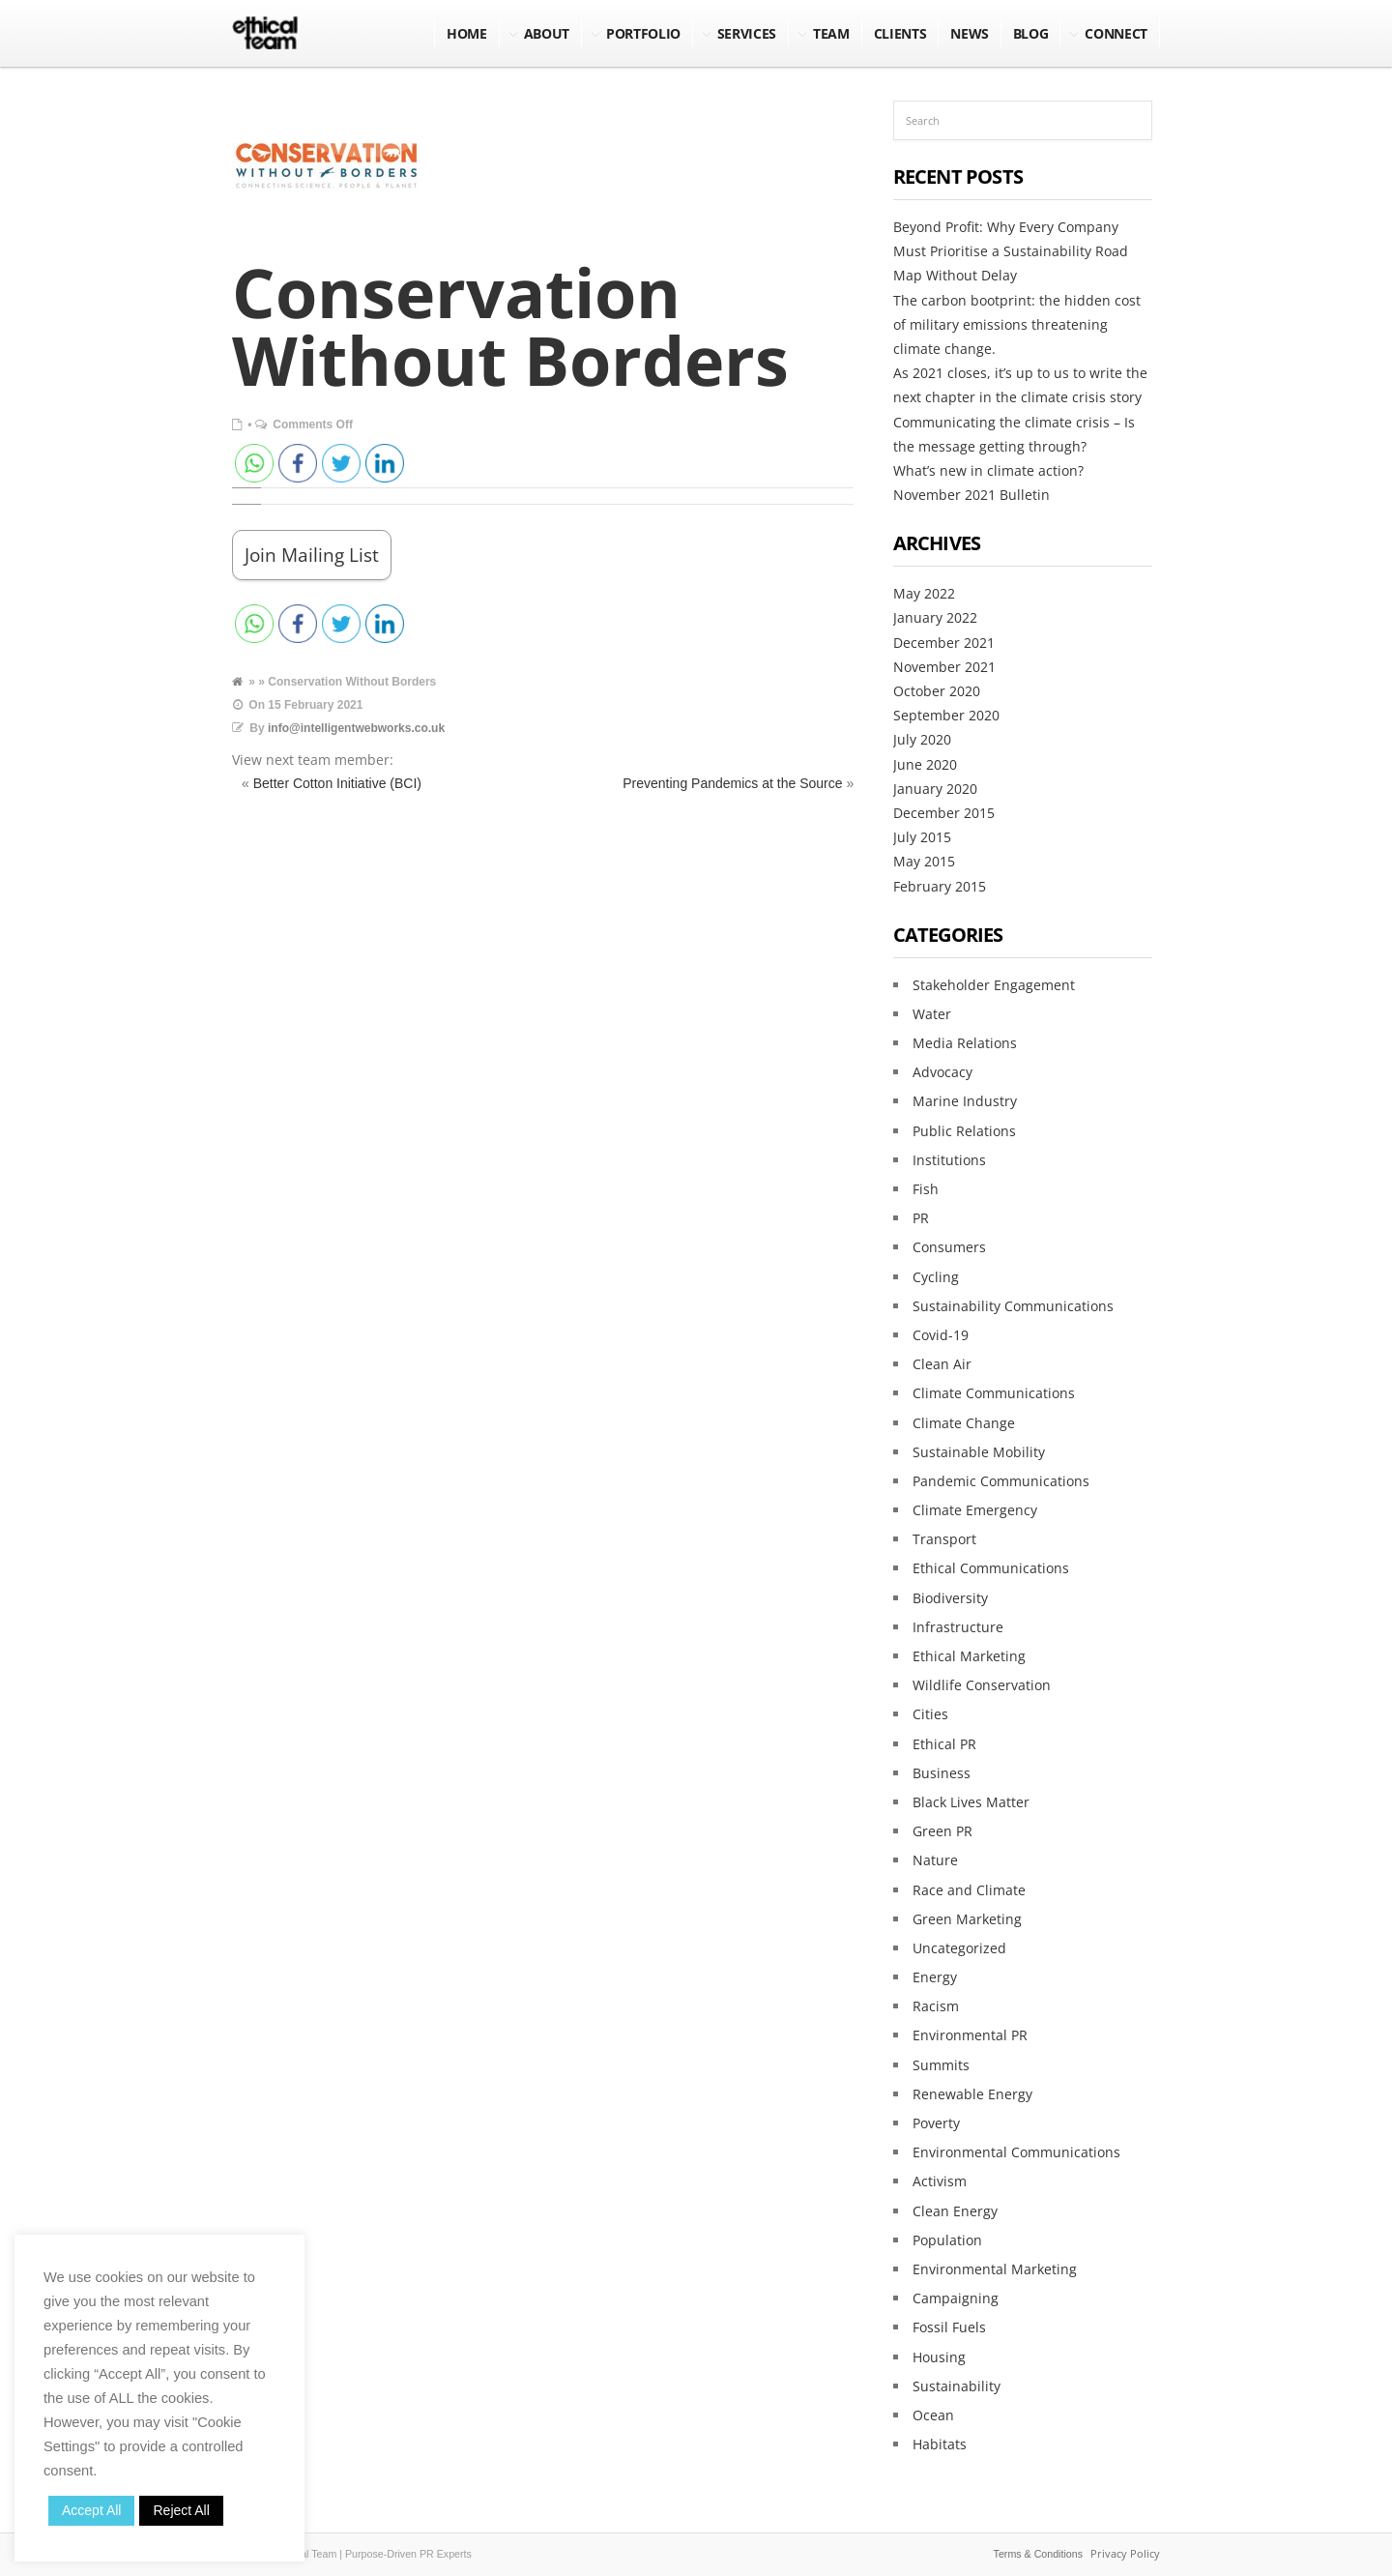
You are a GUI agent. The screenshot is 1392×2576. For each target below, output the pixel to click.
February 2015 (939, 886)
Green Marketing (967, 1919)
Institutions (949, 1160)
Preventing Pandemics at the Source (732, 783)
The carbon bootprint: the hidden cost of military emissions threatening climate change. (1017, 324)
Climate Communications (994, 1393)
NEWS (969, 33)
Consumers (949, 1247)
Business (942, 1773)
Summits (941, 2065)
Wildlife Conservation (982, 1685)
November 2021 (944, 667)
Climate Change (964, 1423)
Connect (1116, 33)
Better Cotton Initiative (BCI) (337, 783)
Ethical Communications (991, 1568)
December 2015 (944, 813)
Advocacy (942, 1072)
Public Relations (964, 1131)
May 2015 (924, 861)
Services (746, 33)
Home (467, 33)
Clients (900, 33)
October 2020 (936, 691)
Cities (930, 1714)
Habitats (940, 2444)
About (546, 33)
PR (921, 1218)
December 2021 (944, 642)
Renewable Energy (972, 2094)
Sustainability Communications (1013, 1306)
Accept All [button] (91, 2510)
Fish (926, 1189)
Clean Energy (955, 2211)
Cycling (936, 1277)
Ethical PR (944, 1744)
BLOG (1031, 33)
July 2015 (922, 837)
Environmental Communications (1016, 2152)
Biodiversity (950, 1598)
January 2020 (935, 788)
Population (947, 2240)
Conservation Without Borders (510, 326)
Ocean (933, 2415)
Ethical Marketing (969, 1656)
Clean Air (942, 1364)
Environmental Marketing (995, 2269)
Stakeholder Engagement (994, 985)
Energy (935, 1977)
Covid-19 (941, 1335)
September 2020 (946, 715)
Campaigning (956, 2298)
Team (831, 33)
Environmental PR (970, 2035)
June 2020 (925, 764)
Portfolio (643, 33)
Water (932, 1014)
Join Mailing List (312, 555)
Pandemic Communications (1001, 1481)
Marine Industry (965, 1101)
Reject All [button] (181, 2510)
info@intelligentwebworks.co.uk (356, 728)
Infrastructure (958, 1627)
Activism (940, 2181)
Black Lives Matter (971, 1802)
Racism (936, 2006)
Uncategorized (959, 1948)
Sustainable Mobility (979, 1452)
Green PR (942, 1831)
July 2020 (922, 739)
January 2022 (935, 617)
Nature (935, 1860)
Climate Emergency (975, 1510)
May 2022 (924, 593)
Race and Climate (969, 1890)
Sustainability (956, 2386)
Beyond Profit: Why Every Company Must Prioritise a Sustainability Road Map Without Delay (1010, 251)
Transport (944, 1539)
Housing (939, 2357)
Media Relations (965, 1043)
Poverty (936, 2123)
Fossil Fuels (949, 2327)
